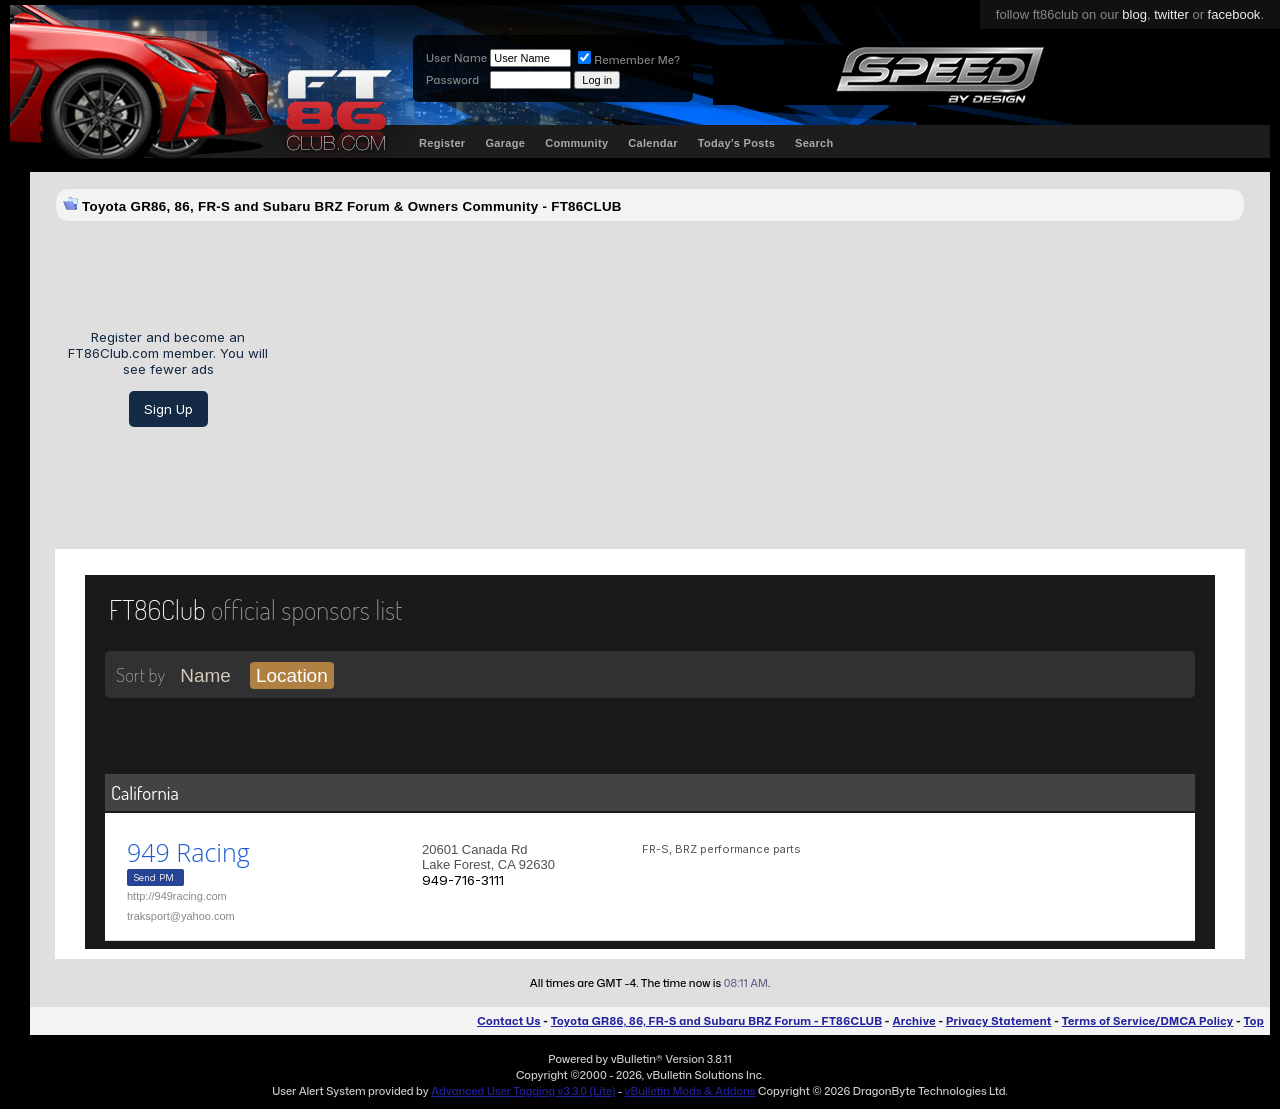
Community (576, 143)
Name (205, 675)
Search (814, 143)
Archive (913, 1021)
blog (1134, 14)
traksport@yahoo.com (181, 916)
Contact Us (508, 1021)
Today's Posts (736, 143)
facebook (1234, 14)
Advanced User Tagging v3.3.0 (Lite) (523, 1091)
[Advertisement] (763, 378)
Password (452, 80)
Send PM (153, 877)
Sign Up (168, 409)
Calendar (652, 143)
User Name (456, 58)
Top (1254, 1021)
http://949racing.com (177, 896)
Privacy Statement (999, 1021)
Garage (505, 143)
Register (442, 143)
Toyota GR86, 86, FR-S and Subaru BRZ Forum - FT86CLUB (716, 1021)
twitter (1171, 14)
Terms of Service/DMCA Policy (1148, 1021)
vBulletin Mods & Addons (690, 1091)
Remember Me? (629, 60)
